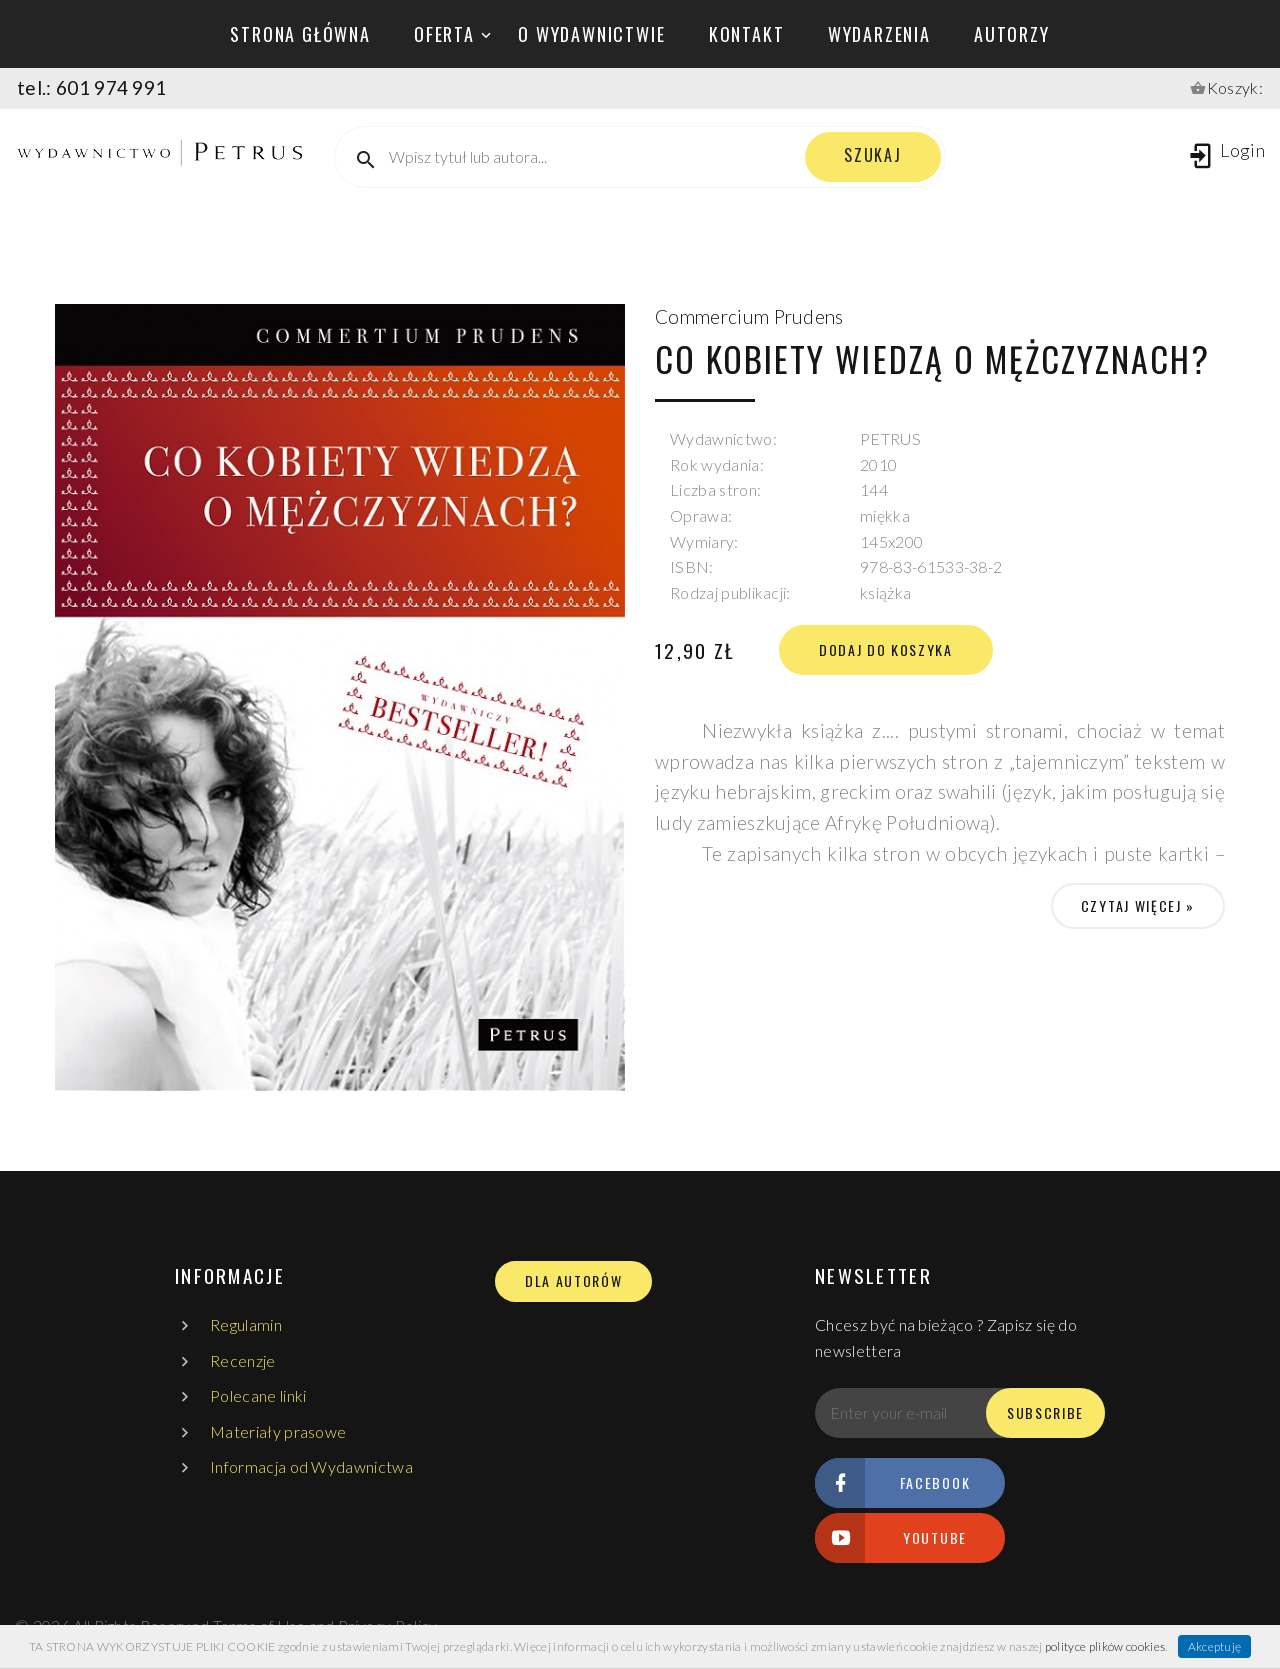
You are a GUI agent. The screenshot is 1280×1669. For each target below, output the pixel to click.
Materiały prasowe (278, 1431)
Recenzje (243, 1360)
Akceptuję (1215, 1646)
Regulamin (246, 1324)
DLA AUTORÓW (573, 1281)
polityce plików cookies (1105, 1646)
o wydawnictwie (591, 34)
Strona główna (300, 34)
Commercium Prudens (749, 316)
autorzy (1012, 34)
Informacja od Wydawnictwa (311, 1466)
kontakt (747, 34)
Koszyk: (1235, 87)
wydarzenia (879, 34)
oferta (444, 34)
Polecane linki (258, 1395)
